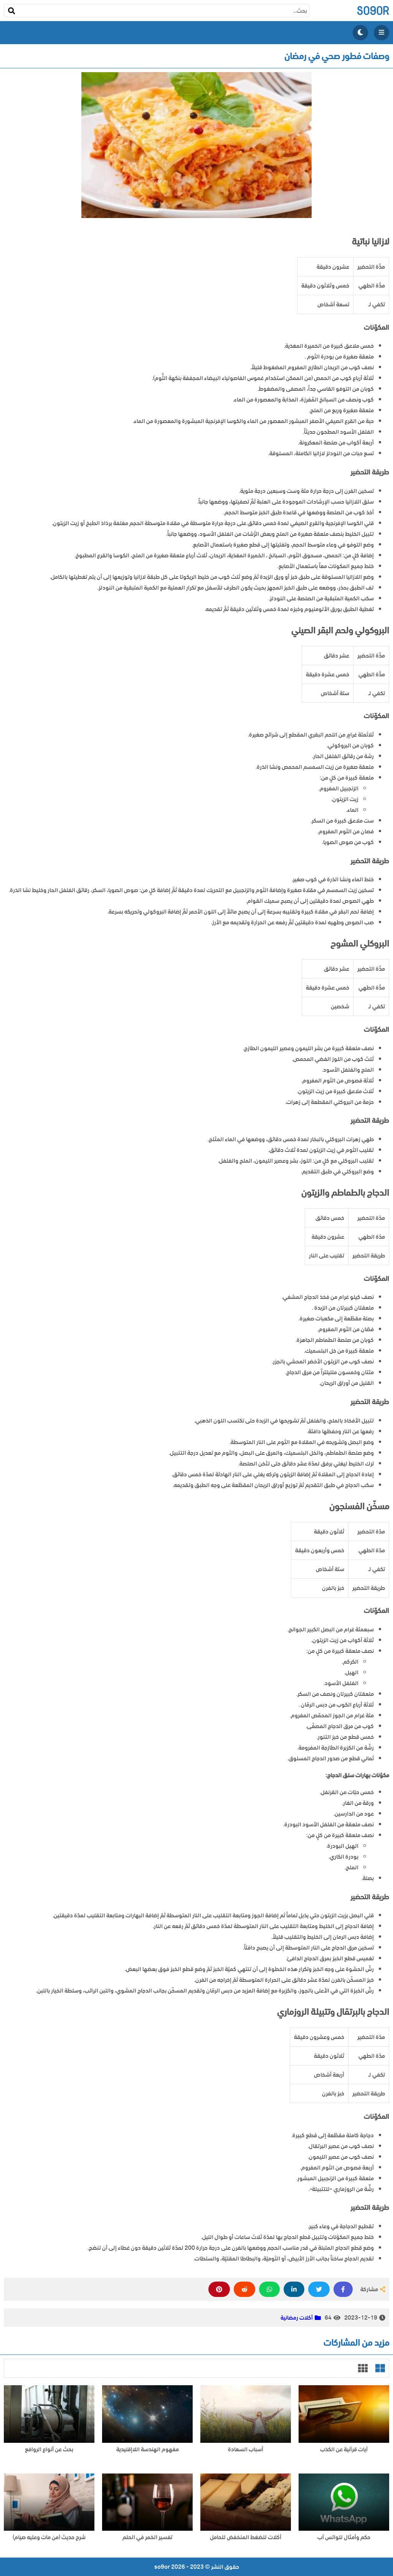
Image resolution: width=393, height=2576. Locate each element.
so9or (373, 10)
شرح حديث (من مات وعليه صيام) (49, 2537)
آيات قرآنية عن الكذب (344, 2449)
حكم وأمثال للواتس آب (343, 2537)
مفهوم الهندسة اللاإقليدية (147, 2449)
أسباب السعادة (245, 2449)
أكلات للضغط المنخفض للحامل (245, 2537)
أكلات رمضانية (297, 2317)
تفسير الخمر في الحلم (147, 2537)
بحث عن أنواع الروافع (49, 2449)
